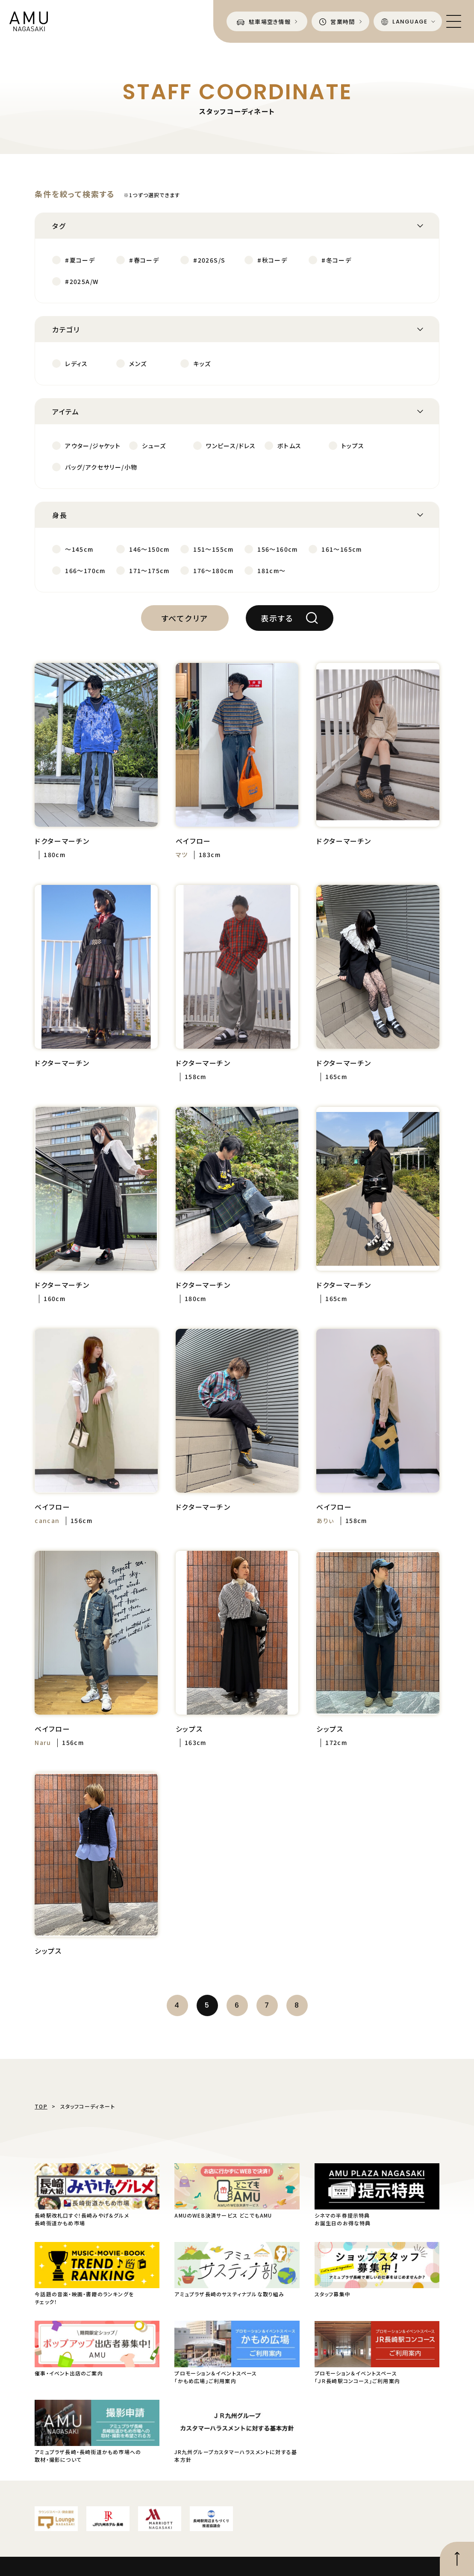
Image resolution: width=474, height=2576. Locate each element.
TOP (41, 2106)
